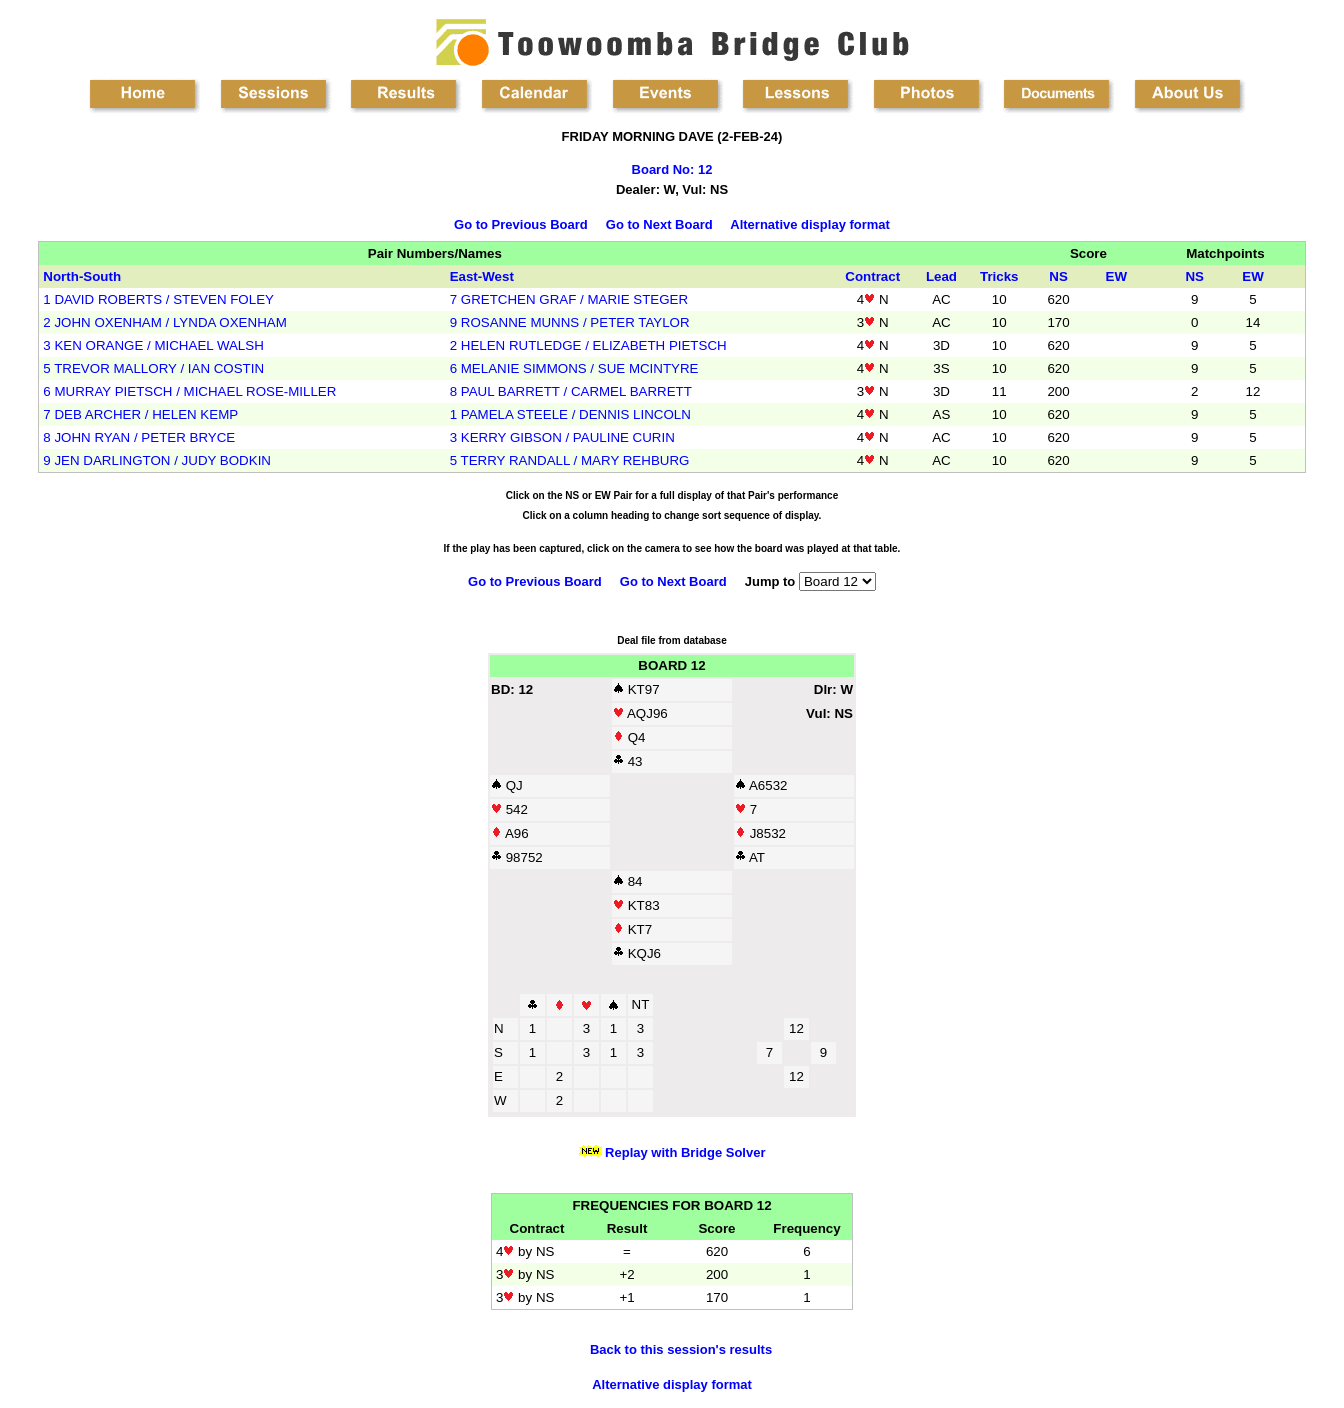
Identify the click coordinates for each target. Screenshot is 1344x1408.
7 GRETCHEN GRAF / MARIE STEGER (569, 299)
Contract (872, 276)
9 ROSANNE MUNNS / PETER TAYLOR (570, 322)
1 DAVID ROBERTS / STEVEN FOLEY (158, 299)
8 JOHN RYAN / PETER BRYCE (139, 437)
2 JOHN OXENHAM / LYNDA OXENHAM (164, 322)
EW (1116, 276)
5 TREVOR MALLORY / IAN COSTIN (153, 368)
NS (1058, 276)
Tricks (999, 276)
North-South (82, 276)
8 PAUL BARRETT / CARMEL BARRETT (571, 391)
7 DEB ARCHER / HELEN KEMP (140, 414)
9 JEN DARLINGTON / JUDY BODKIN (157, 460)
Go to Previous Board (521, 224)
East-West (482, 276)
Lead (941, 276)
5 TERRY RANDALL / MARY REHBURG (570, 460)
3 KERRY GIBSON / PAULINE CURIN (562, 437)
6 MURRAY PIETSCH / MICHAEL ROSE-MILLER (189, 391)
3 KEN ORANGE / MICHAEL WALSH (153, 345)
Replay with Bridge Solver (684, 1152)
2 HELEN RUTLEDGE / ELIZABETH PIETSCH (588, 345)
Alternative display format (810, 224)
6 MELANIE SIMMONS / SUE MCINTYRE (574, 368)
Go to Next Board (659, 224)
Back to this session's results (681, 1349)
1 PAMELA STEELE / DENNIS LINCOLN (570, 414)
